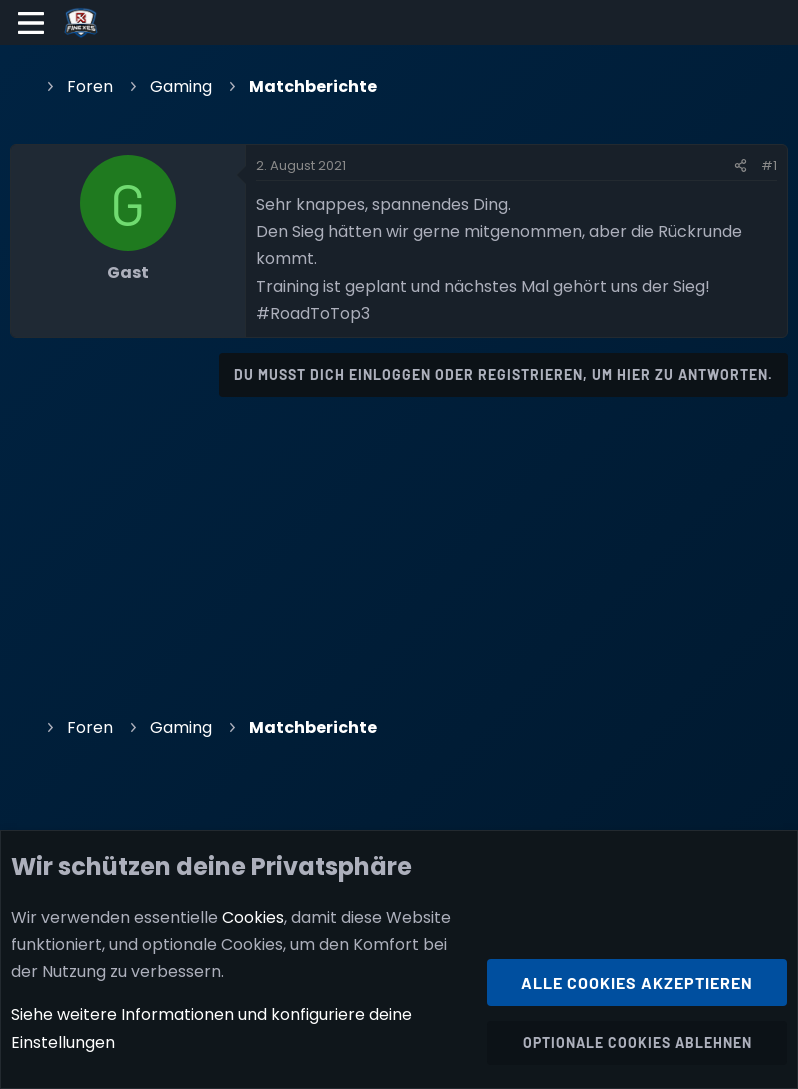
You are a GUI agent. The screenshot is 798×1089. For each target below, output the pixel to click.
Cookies (253, 917)
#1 (769, 165)
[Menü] (31, 23)
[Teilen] (740, 166)
